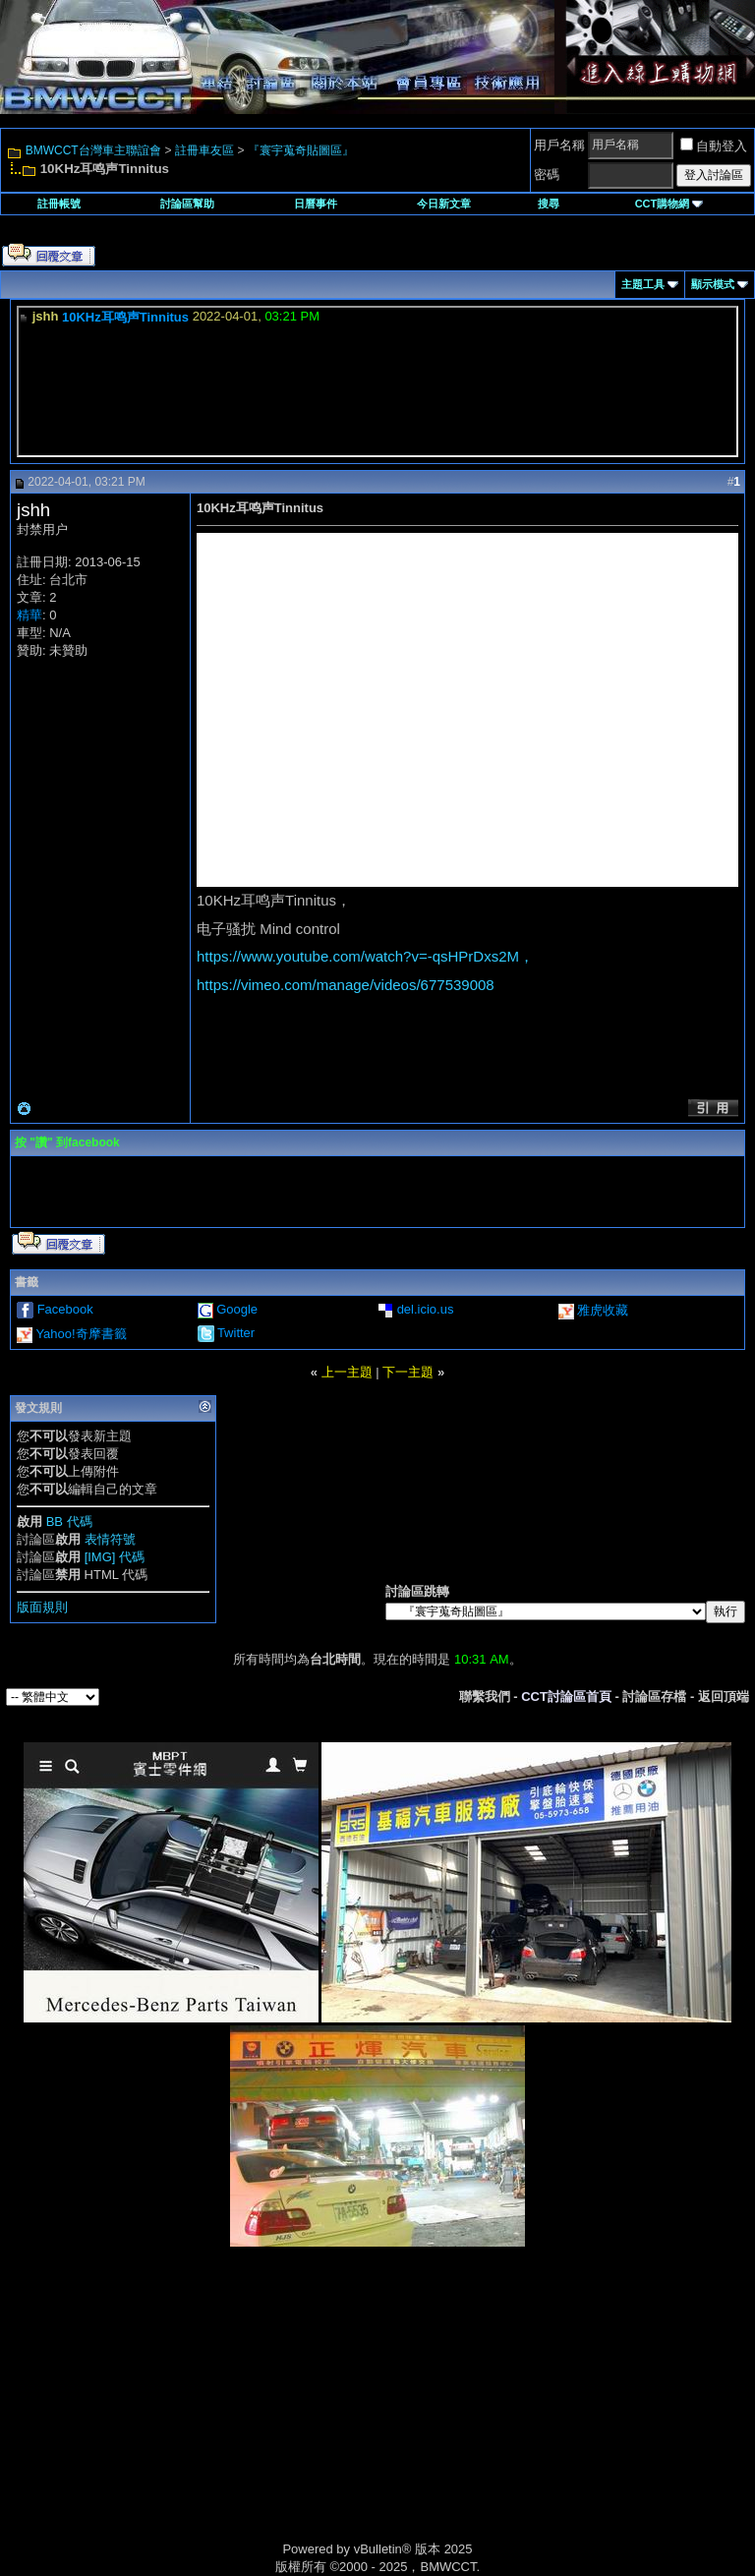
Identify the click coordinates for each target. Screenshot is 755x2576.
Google (237, 1309)
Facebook (65, 1309)
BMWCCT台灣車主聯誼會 (93, 150)
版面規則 (42, 1607)
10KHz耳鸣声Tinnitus (125, 317)
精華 (29, 615)
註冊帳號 (59, 203)
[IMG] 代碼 (115, 1557)
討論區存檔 (654, 1696)
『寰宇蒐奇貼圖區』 (301, 150)
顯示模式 (712, 284)
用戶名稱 (559, 145)
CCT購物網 (669, 203)
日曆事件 (315, 203)
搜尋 (548, 203)
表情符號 (110, 1539)
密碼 (546, 174)
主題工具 (643, 284)
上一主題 (347, 1372)
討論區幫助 (187, 203)
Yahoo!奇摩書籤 (80, 1333)
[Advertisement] (210, 2415)
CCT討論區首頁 (566, 1696)
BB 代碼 (69, 1521)
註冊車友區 (204, 150)
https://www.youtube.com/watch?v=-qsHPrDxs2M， (365, 956)
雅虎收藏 (602, 1310)
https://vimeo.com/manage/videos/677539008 (345, 984)
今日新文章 (444, 203)
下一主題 (408, 1372)
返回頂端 (723, 1696)
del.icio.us (425, 1309)
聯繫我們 (484, 1696)
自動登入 (713, 146)
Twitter (236, 1332)
